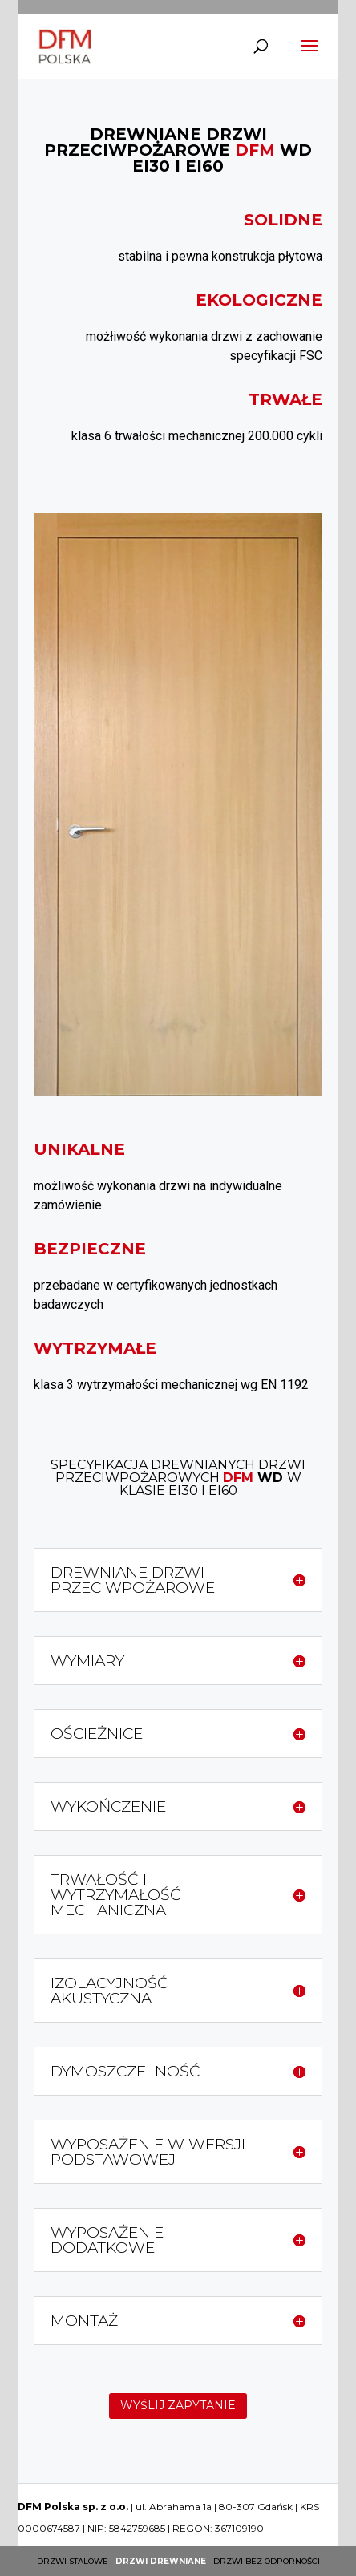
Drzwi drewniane (160, 2561)
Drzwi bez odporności (266, 2561)
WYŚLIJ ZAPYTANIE (178, 2405)
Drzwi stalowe (72, 2561)
